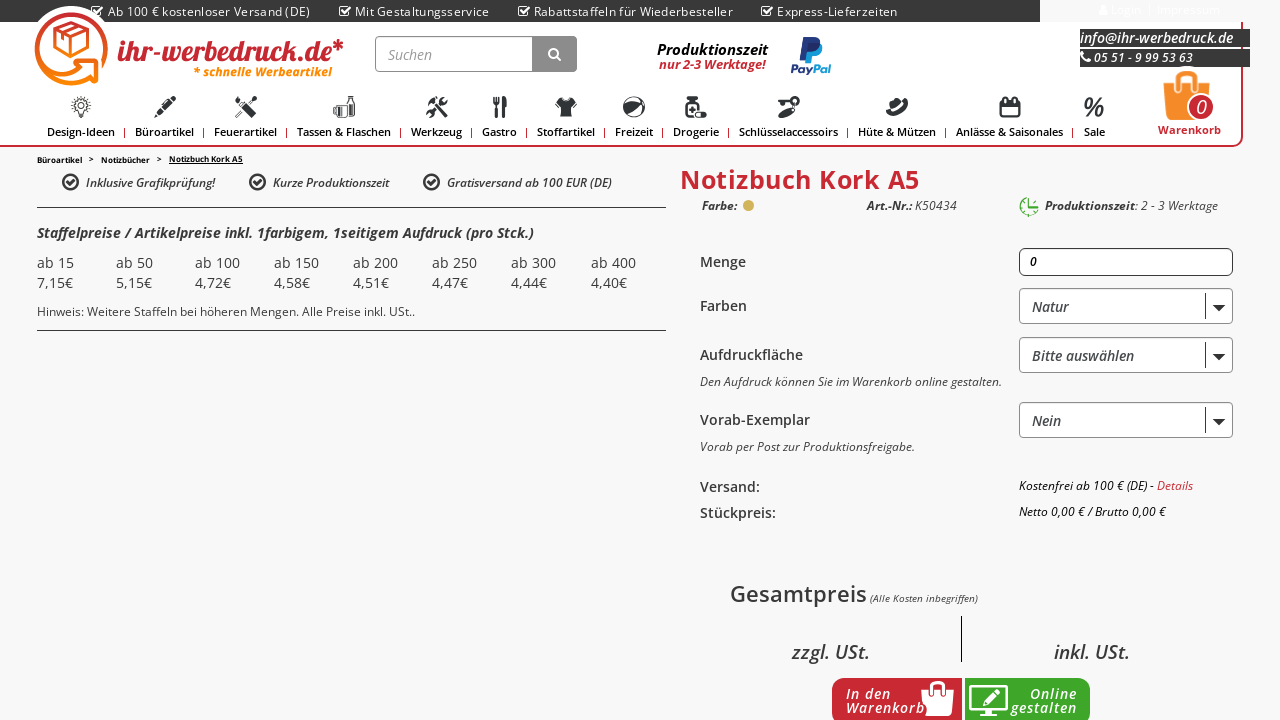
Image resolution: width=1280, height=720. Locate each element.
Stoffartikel (566, 117)
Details (1175, 485)
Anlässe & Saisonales (1009, 117)
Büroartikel (164, 117)
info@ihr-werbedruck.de (1156, 37)
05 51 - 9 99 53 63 (1136, 57)
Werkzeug (436, 117)
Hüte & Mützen (897, 117)
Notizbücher (125, 159)
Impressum (1188, 9)
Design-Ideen (81, 117)
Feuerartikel (245, 117)
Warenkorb (1189, 109)
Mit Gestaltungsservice (414, 11)
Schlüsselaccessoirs (788, 117)
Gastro (499, 117)
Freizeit (634, 117)
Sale (1094, 117)
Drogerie (696, 117)
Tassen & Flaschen (344, 117)
